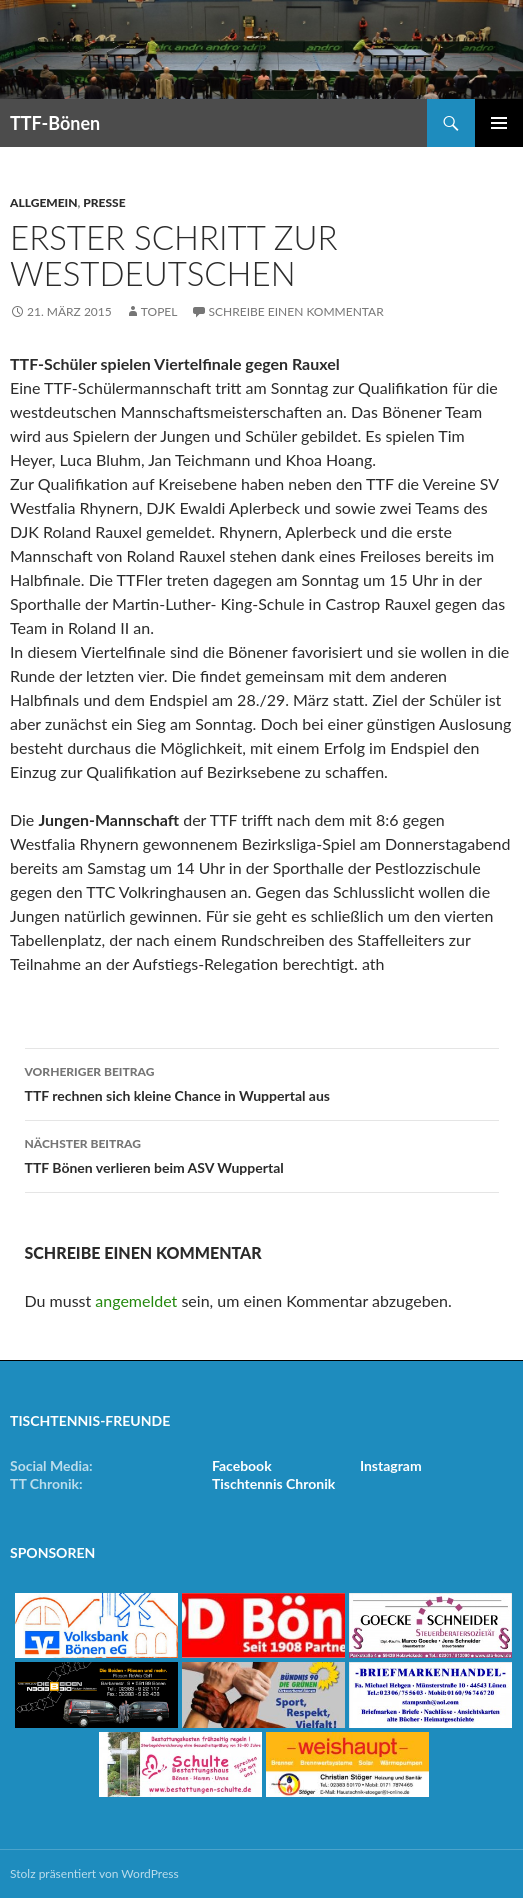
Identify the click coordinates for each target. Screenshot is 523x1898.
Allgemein (44, 202)
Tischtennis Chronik (273, 1483)
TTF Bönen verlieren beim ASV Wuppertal (262, 1154)
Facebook (242, 1465)
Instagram (391, 1465)
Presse (104, 202)
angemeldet (136, 1300)
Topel (159, 311)
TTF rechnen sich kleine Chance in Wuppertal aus (262, 1082)
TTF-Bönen (55, 123)
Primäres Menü (499, 123)
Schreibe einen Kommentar (296, 311)
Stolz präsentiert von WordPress (94, 1873)
